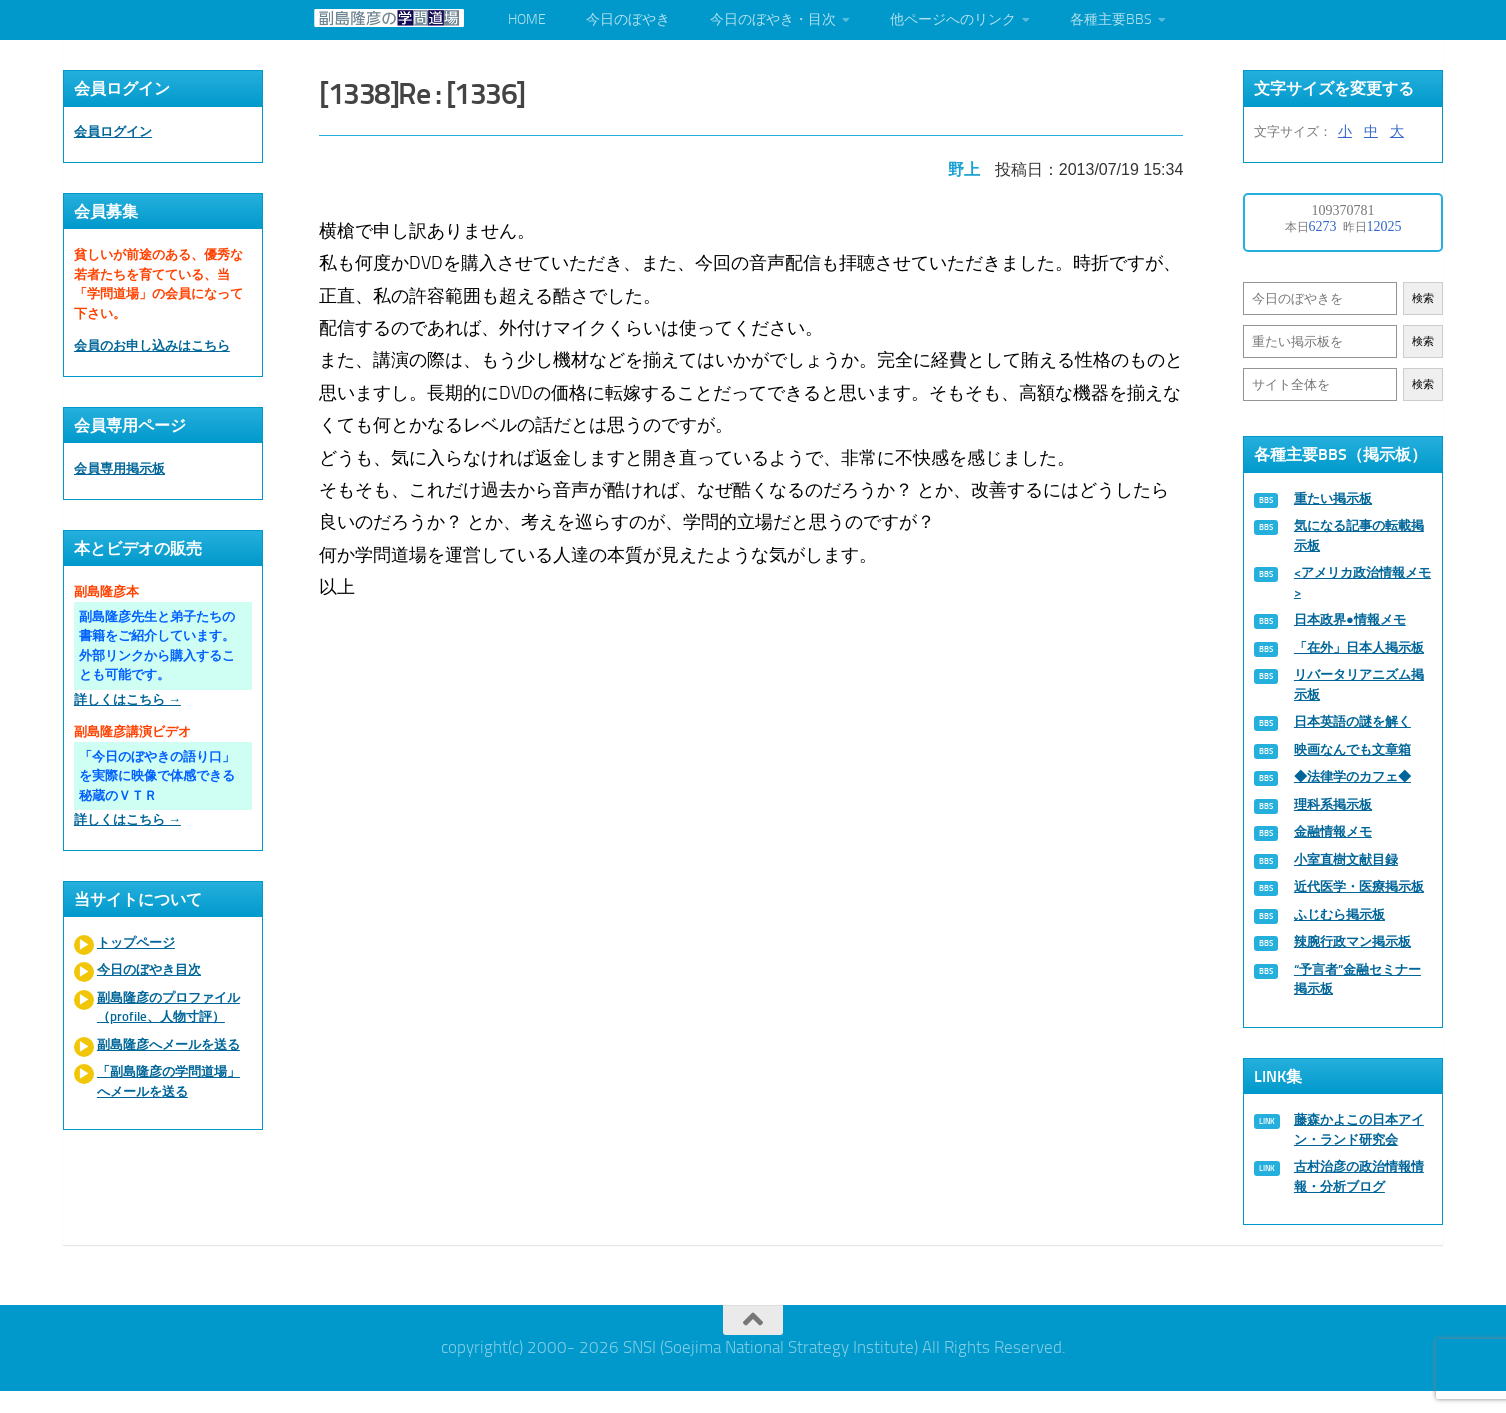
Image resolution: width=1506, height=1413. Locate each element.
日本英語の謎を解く (1352, 721)
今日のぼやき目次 (149, 969)
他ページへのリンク (953, 19)
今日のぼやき (628, 19)
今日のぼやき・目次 (773, 19)
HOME (527, 19)
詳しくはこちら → (127, 699)
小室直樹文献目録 (1346, 859)
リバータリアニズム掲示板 (1359, 684)
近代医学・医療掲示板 (1359, 886)
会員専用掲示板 (119, 468)
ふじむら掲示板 (1339, 914)
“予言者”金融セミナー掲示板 (1357, 979)
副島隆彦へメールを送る (168, 1044)
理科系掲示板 (1333, 804)
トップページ (136, 942)
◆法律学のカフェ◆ (1352, 776)
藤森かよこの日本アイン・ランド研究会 (1359, 1129)
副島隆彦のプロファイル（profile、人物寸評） (168, 1007)
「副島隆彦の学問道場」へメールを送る (168, 1081)
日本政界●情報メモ (1350, 619)
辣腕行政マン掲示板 (1352, 941)
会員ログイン (113, 131)
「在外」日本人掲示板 (1359, 647)
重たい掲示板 (1333, 498)
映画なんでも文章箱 (1352, 749)
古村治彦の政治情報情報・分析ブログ (1359, 1176)
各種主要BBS (1111, 19)
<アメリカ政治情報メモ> (1362, 582)
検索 (1423, 298)
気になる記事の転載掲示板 (1359, 535)
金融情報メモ (1333, 831)
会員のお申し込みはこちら (152, 345)
